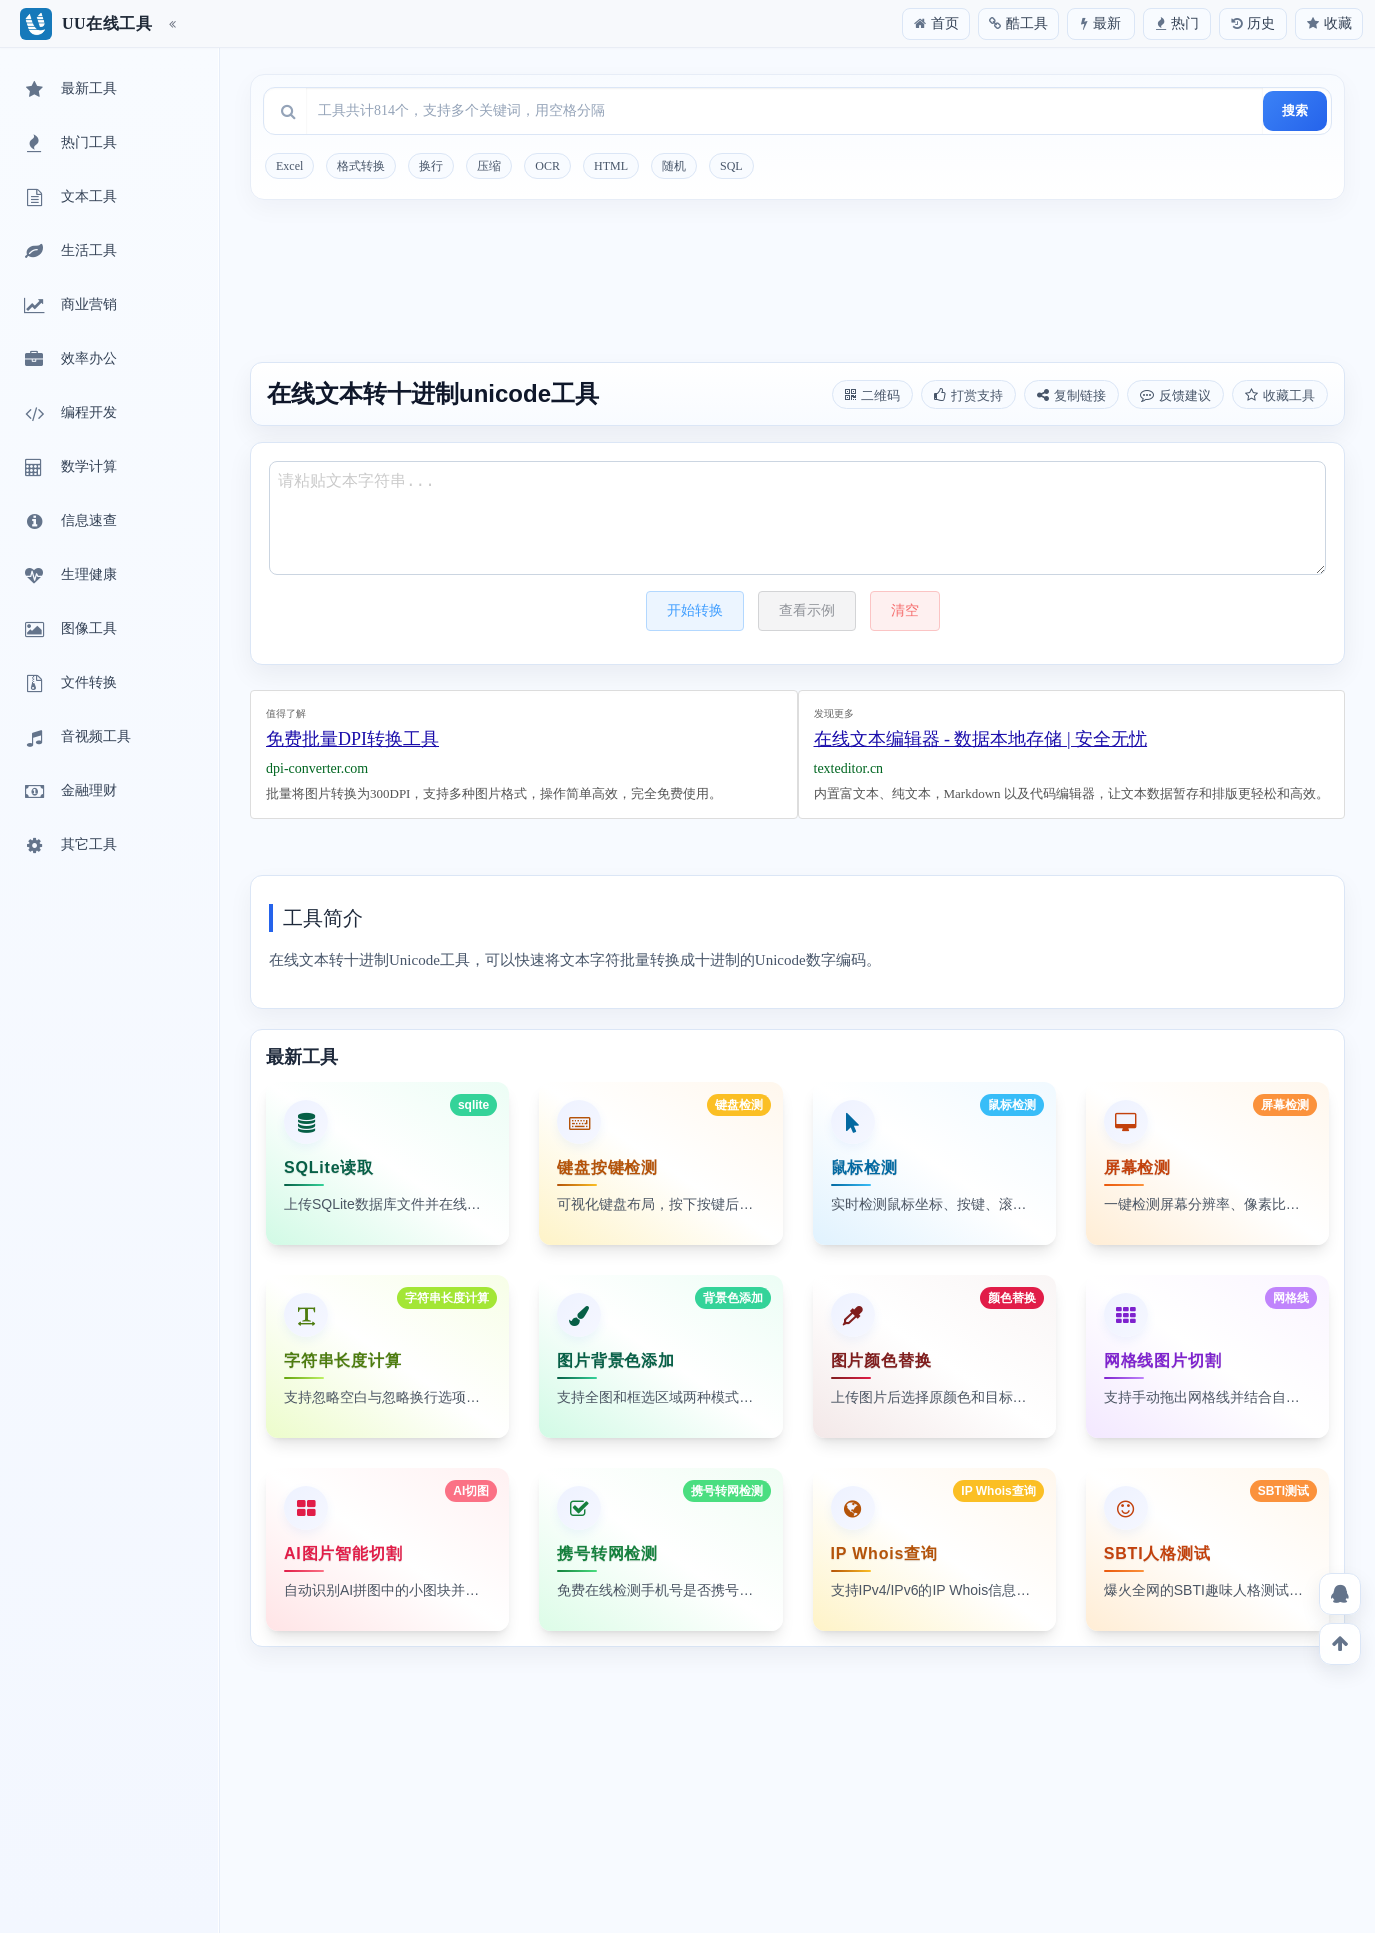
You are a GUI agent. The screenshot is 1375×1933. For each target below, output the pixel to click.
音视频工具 (76, 738)
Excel (289, 166)
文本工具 (69, 198)
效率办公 (69, 360)
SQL (731, 166)
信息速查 (69, 522)
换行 (431, 166)
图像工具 (69, 630)
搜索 (1295, 110)
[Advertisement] (797, 284)
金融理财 (69, 792)
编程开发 (69, 414)
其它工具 (69, 846)
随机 (674, 166)
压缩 (489, 166)
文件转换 (69, 684)
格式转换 (361, 166)
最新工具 (69, 90)
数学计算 (69, 468)
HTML (611, 166)
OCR (547, 166)
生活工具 (69, 252)
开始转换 (695, 610)
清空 (905, 610)
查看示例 (807, 610)
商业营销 (69, 306)
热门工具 (69, 144)
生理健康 (69, 576)
